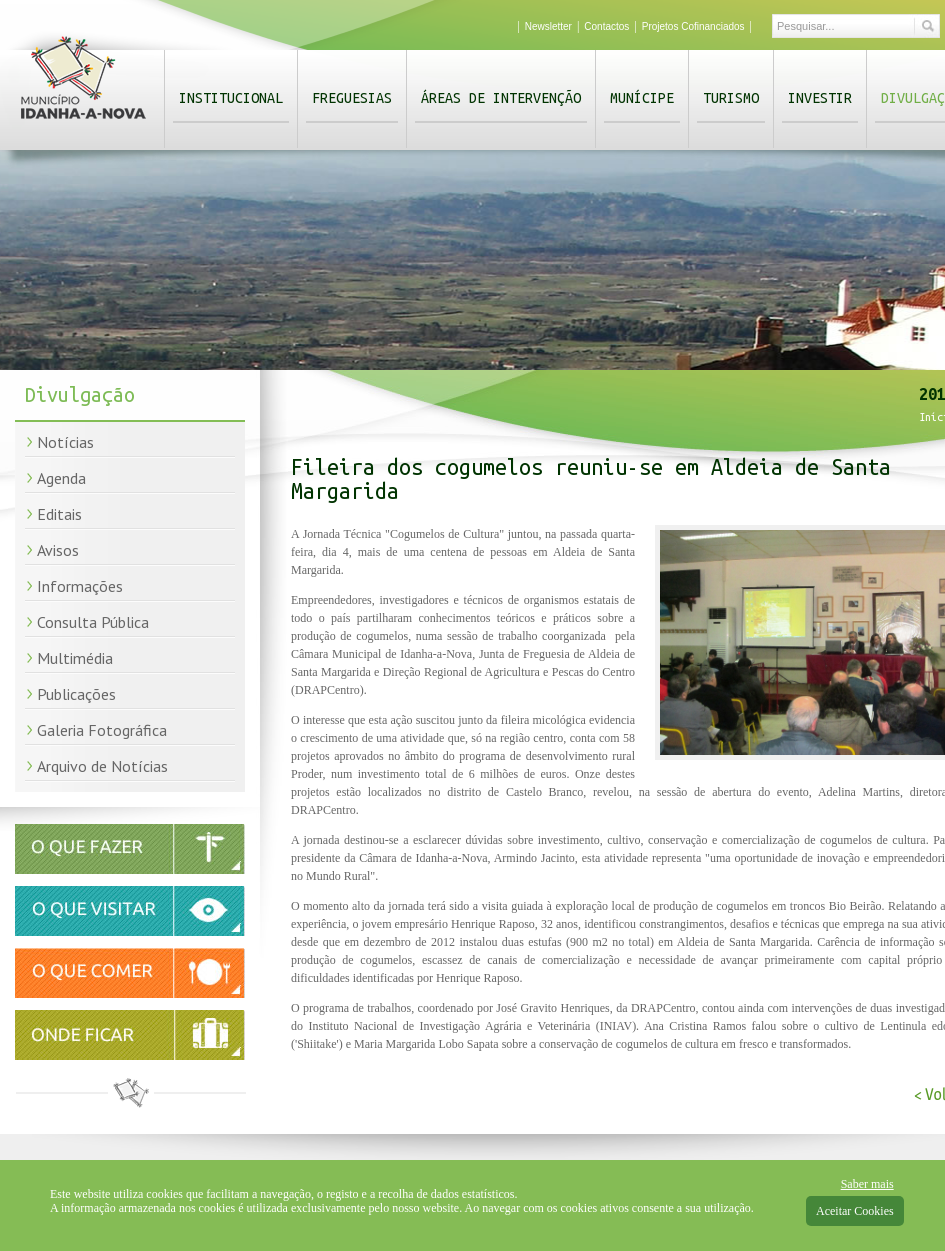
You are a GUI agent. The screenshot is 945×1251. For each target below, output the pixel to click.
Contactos (606, 26)
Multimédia (75, 658)
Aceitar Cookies (855, 1211)
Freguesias (352, 98)
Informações (80, 586)
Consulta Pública (93, 622)
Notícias (65, 442)
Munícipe (642, 98)
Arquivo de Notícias (102, 766)
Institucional (231, 98)
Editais (59, 514)
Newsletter (548, 26)
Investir (820, 98)
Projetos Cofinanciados (693, 26)
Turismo (731, 98)
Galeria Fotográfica (102, 730)
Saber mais (867, 1184)
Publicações (76, 694)
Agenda (61, 478)
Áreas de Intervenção (501, 98)
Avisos (58, 550)
